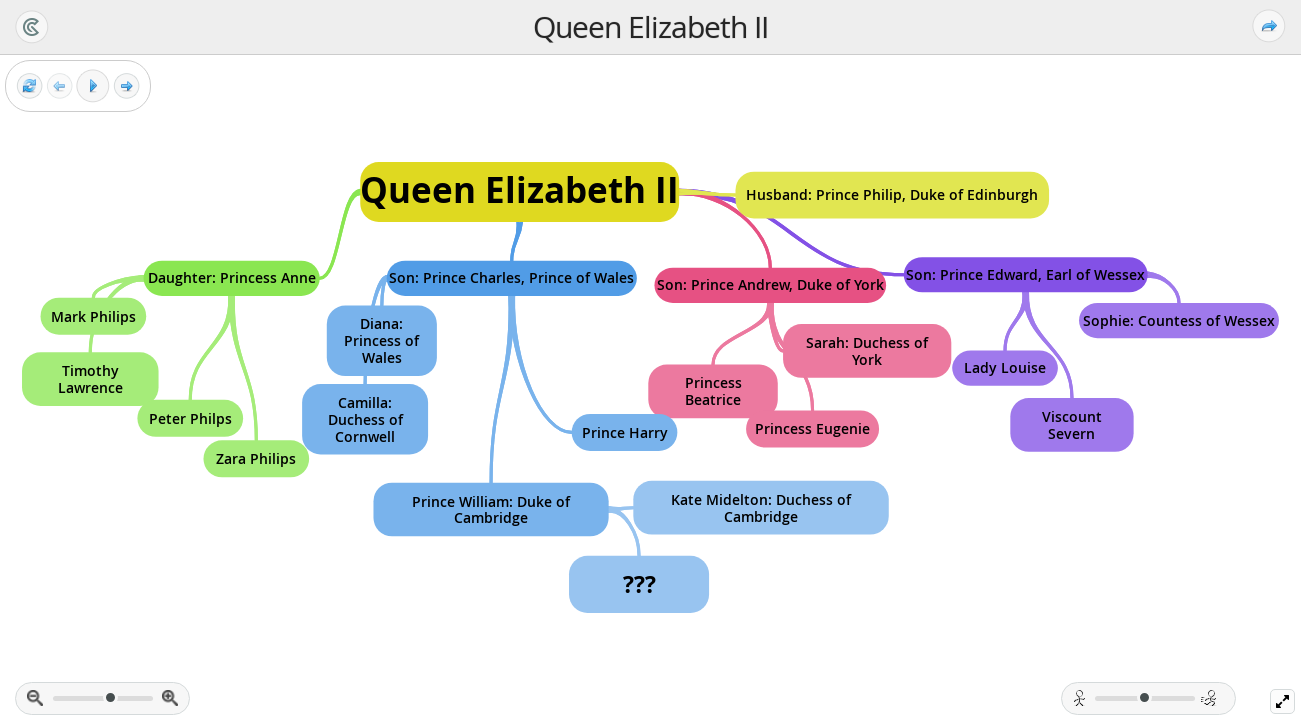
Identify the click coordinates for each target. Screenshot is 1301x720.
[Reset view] (29, 86)
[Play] (93, 86)
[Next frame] (126, 86)
